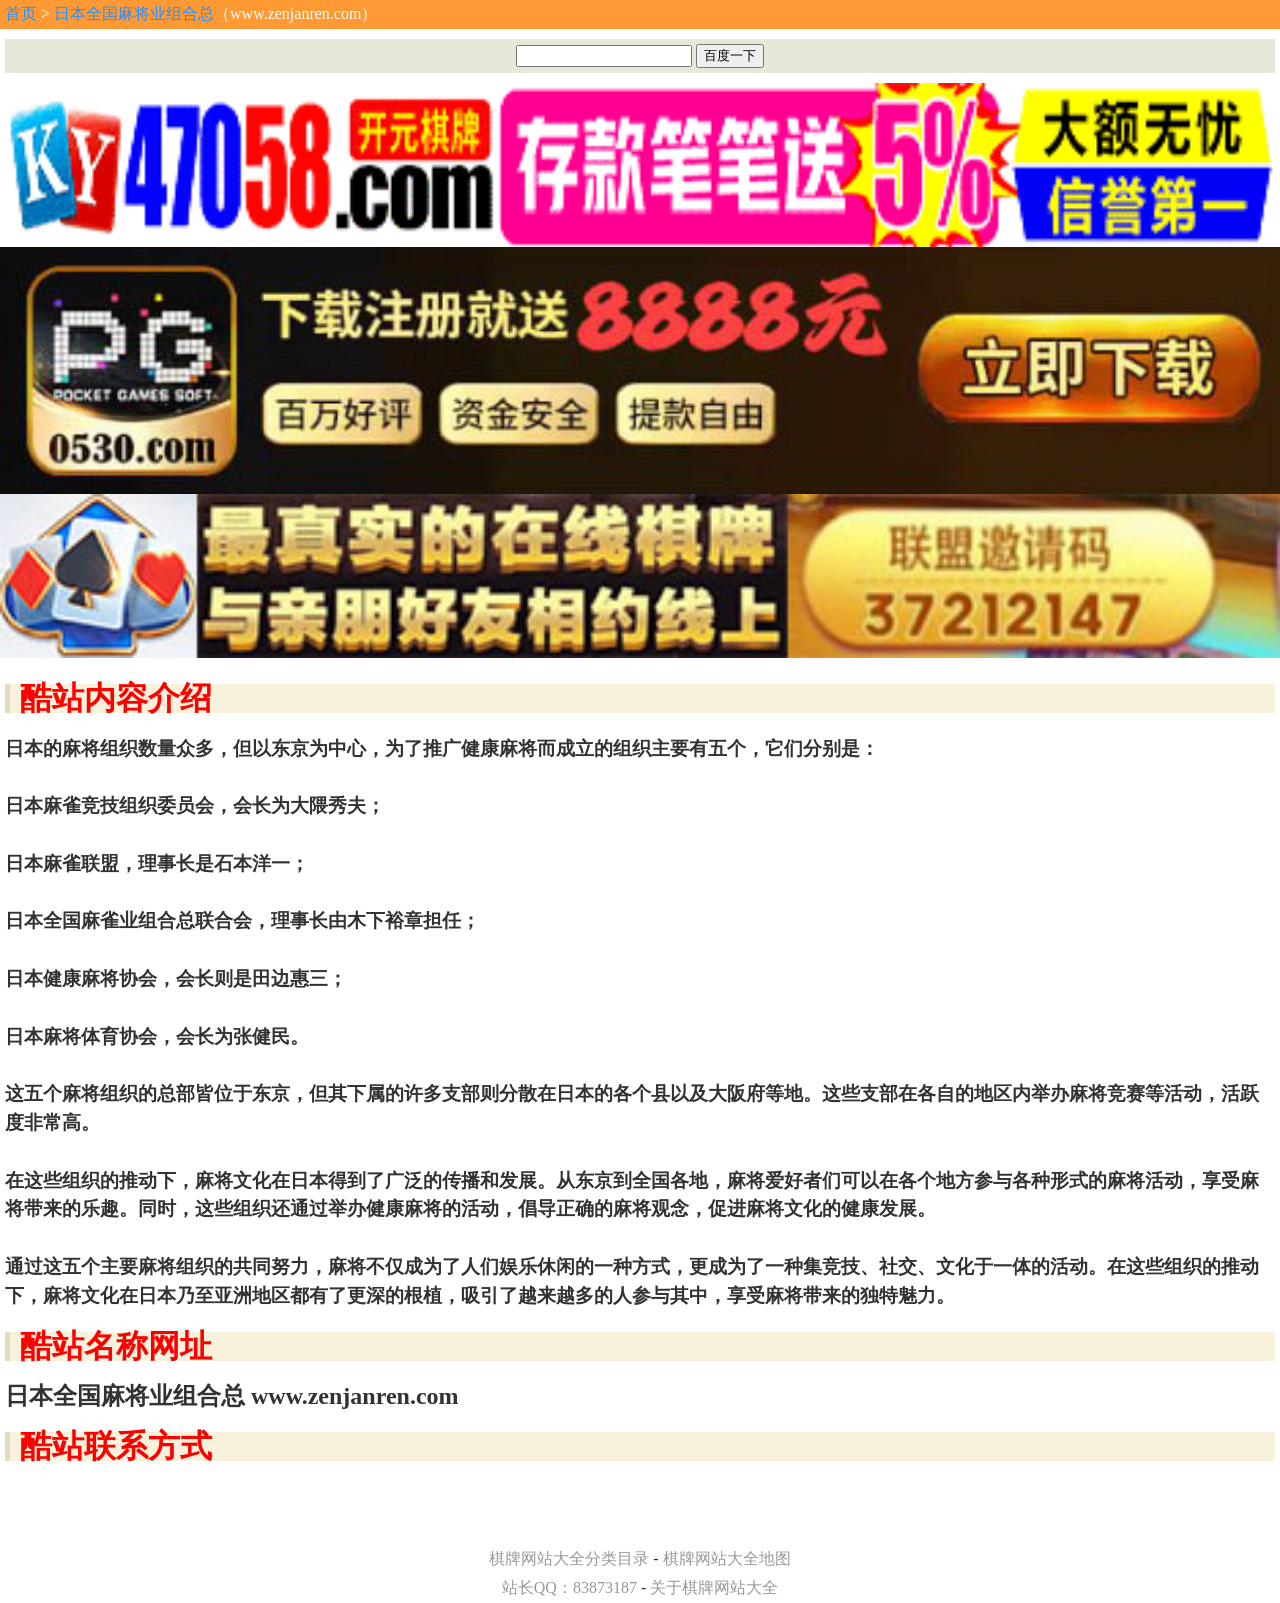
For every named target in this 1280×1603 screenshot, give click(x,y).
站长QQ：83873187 (569, 1587)
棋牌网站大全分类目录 (569, 1558)
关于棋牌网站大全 (714, 1587)
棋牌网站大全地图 (727, 1558)
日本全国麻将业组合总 (134, 13)
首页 (21, 13)
